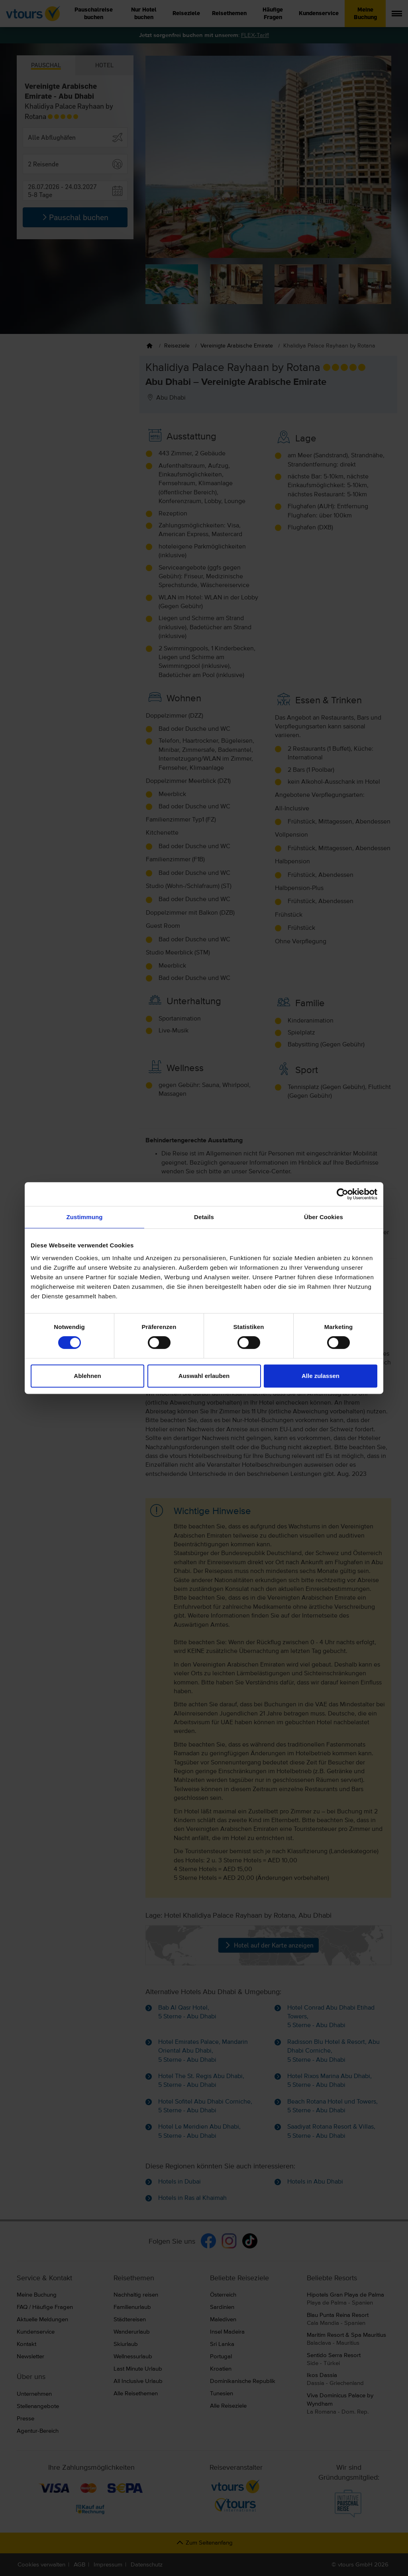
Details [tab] (204, 1217)
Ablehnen (87, 1375)
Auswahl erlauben (204, 1375)
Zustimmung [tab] (85, 1217)
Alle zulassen (320, 1375)
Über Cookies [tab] (323, 1217)
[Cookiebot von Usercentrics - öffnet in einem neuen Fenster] (342, 1194)
